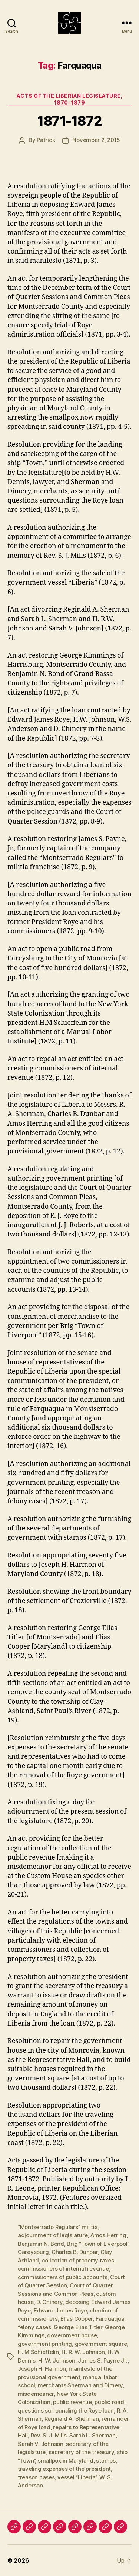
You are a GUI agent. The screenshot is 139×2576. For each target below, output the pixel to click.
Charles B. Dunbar (75, 2251)
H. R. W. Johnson (83, 2351)
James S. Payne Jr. (102, 2360)
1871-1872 (69, 121)
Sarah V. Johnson (40, 2443)
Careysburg (33, 2251)
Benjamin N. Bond (41, 2243)
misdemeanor (36, 2393)
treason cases (36, 2477)
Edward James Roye (60, 2310)
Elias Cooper (76, 2318)
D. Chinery (49, 2301)
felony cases (34, 2327)
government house (72, 2335)
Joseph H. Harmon (42, 2368)
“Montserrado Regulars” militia (57, 2227)
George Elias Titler (78, 2327)
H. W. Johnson (56, 2360)
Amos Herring (108, 2235)
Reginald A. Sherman (71, 2418)
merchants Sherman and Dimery (80, 2385)
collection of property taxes (78, 2260)
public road (109, 2402)
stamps (105, 2460)
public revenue (72, 2402)
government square (101, 2343)
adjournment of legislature (52, 2235)
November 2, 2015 (96, 139)
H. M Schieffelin (38, 2351)
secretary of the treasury (81, 2452)
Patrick (46, 139)
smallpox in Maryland (65, 2460)
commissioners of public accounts (62, 2277)
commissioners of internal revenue (63, 2268)
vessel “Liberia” (76, 2477)
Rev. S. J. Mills (49, 2435)
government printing (45, 2343)
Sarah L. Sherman (92, 2435)
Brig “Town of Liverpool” (97, 2243)
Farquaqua (110, 2318)
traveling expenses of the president (64, 2468)
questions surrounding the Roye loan (66, 2410)
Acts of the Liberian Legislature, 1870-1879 (70, 99)
